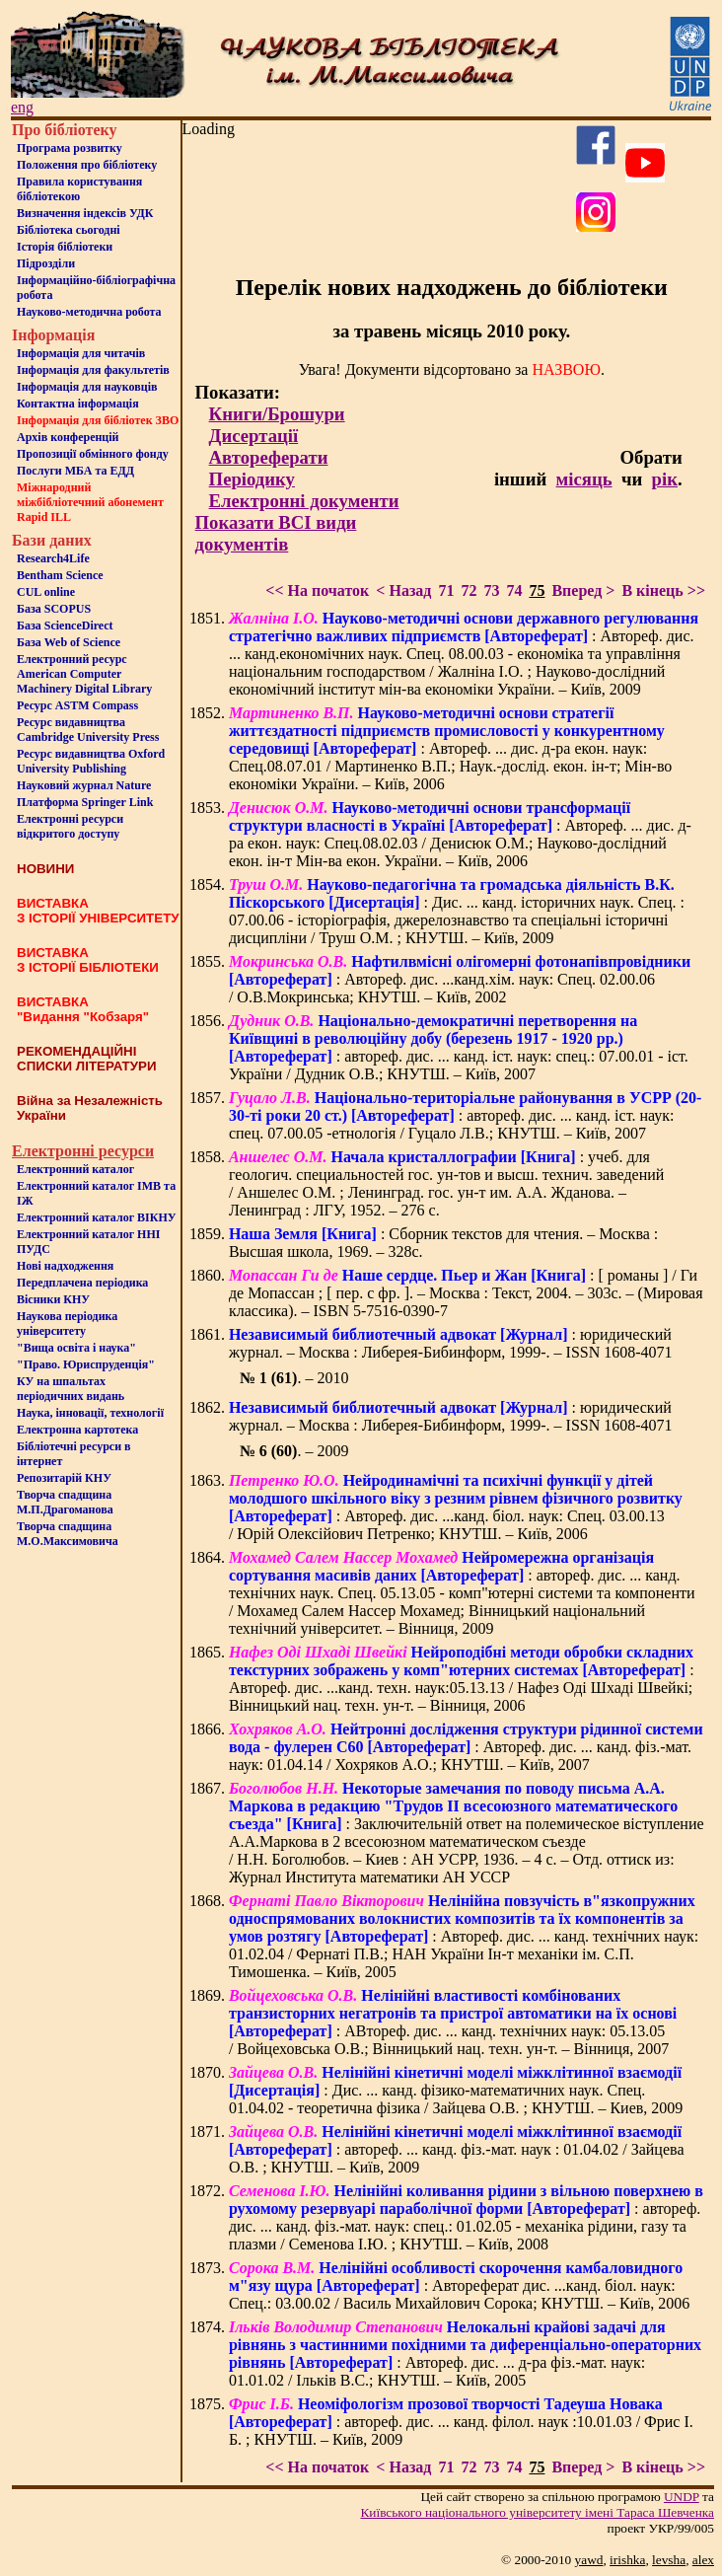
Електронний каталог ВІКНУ (97, 1217)
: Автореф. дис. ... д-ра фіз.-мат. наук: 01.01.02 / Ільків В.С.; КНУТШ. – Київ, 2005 (465, 2353)
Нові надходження (65, 1266)
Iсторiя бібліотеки (64, 247)
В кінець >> (663, 590)
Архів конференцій (68, 437)
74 (514, 590)
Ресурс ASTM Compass (77, 705)
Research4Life (53, 558)
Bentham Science (60, 575)
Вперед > (582, 590)
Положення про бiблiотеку (87, 165)
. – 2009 (294, 1450)
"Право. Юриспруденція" (86, 1364)
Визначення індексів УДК (85, 213)
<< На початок (317, 590)
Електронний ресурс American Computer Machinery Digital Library (84, 674)
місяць (584, 479)
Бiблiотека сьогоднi (68, 230)
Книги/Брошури (277, 414)
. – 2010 (294, 1377)
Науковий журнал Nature (84, 785)
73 (491, 590)
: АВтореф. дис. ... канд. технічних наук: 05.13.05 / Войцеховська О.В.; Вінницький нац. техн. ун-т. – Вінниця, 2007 (453, 2022)
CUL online (46, 592)
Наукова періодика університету (67, 1323)
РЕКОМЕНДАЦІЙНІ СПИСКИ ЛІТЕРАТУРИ (87, 1058)
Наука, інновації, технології (90, 1413)
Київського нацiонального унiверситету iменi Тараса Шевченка (537, 2512)
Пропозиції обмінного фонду (93, 454)
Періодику (252, 479)
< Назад (403, 590)
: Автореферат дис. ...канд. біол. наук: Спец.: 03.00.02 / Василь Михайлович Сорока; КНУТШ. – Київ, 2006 (459, 2285)
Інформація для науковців (87, 387)
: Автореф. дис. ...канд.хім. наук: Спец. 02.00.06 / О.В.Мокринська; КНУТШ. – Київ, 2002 (459, 979)
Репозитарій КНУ (64, 1478)
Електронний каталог (75, 1169)
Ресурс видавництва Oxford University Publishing (91, 761)
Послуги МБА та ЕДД (75, 471)
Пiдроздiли (46, 263)
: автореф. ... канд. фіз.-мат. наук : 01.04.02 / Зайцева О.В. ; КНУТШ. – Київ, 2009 (457, 2149)
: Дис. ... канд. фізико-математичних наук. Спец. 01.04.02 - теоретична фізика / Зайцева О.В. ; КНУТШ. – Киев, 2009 (456, 2090)
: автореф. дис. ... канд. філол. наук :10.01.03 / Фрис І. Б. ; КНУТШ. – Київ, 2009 (461, 2421)
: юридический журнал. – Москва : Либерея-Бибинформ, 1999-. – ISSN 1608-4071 (451, 1343)
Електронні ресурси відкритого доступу (70, 826)
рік (665, 479)
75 (536, 590)
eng (22, 107)
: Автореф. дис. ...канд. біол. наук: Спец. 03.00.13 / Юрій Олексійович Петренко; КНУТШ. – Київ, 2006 (456, 1507)
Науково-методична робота (89, 312)
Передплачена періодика (82, 1282)
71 (446, 590)
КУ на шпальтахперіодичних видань (70, 1388)
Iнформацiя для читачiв (81, 353)
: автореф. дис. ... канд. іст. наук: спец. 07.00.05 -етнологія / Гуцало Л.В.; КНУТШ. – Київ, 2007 (465, 1115)
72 (468, 590)
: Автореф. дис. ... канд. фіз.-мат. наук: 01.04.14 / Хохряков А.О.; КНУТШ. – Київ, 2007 (466, 1747)
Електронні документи (304, 500)
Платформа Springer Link (85, 802)
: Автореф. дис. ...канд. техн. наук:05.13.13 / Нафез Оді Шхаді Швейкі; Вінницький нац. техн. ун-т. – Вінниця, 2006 (461, 1679)
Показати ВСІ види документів (276, 533)
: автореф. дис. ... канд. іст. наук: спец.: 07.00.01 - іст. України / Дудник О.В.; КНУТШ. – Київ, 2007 (458, 1047)
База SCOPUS (54, 609)
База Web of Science (68, 642)
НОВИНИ (45, 868)
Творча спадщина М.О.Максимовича (67, 1533)
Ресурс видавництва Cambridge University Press (88, 729)
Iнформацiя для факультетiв (93, 370)
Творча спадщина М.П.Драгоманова (65, 1502)
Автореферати (268, 457)
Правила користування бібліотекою (79, 189)
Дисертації (254, 435)
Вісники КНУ (53, 1299)
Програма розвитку (69, 148)
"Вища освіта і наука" (76, 1348)
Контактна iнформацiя (78, 403)
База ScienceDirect (65, 625)
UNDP (681, 2496)
